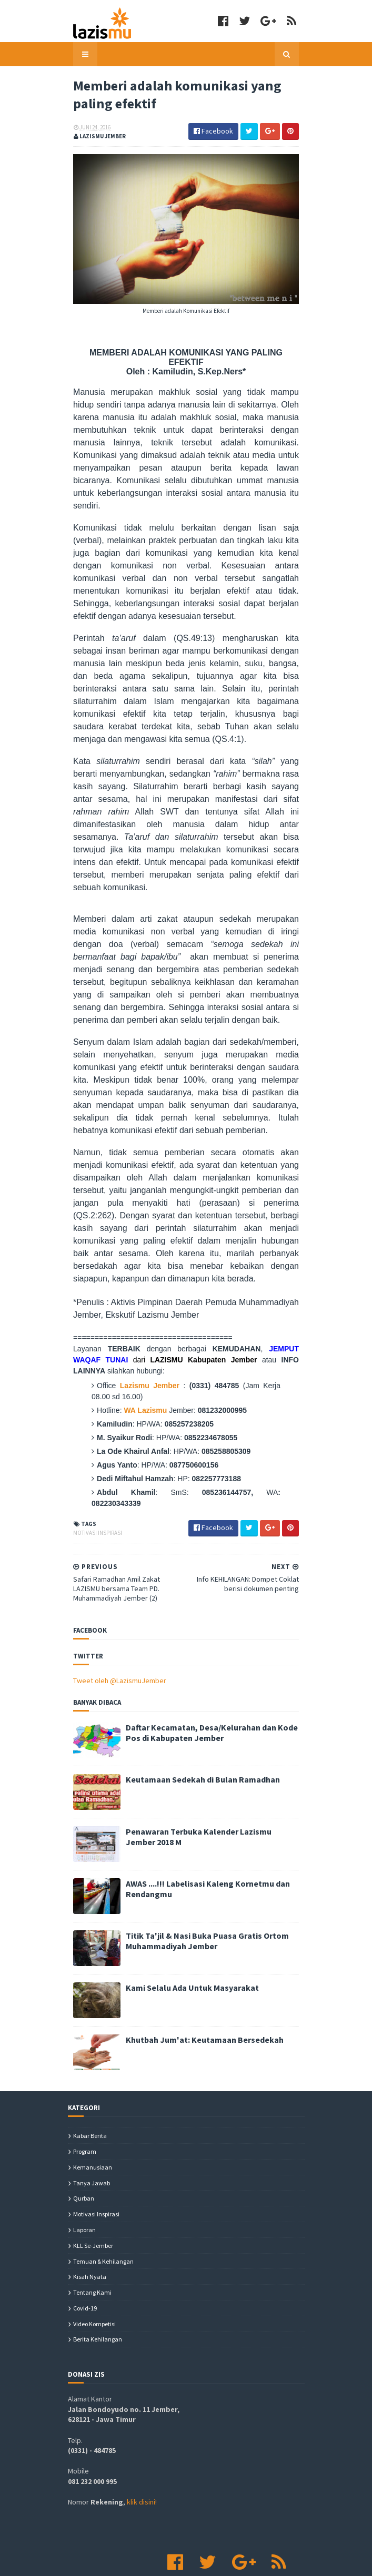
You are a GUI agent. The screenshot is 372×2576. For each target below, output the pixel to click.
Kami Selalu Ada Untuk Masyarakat (187, 1938)
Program (84, 2102)
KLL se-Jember (93, 2196)
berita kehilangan (97, 2290)
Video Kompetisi (94, 2274)
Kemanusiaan (92, 2117)
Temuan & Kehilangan (103, 2211)
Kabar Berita (90, 2086)
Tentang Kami (92, 2243)
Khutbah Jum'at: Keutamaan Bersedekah (199, 1990)
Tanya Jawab (91, 2133)
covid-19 (85, 2259)
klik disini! (142, 2452)
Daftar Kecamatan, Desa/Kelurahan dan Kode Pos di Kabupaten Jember (206, 1683)
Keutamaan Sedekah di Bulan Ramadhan (197, 1730)
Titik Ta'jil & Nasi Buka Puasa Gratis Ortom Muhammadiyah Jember (202, 1891)
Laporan (84, 2180)
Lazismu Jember (142, 1346)
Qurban (83, 2149)
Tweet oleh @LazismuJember (114, 1630)
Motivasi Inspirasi (92, 1483)
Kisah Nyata (89, 2227)
